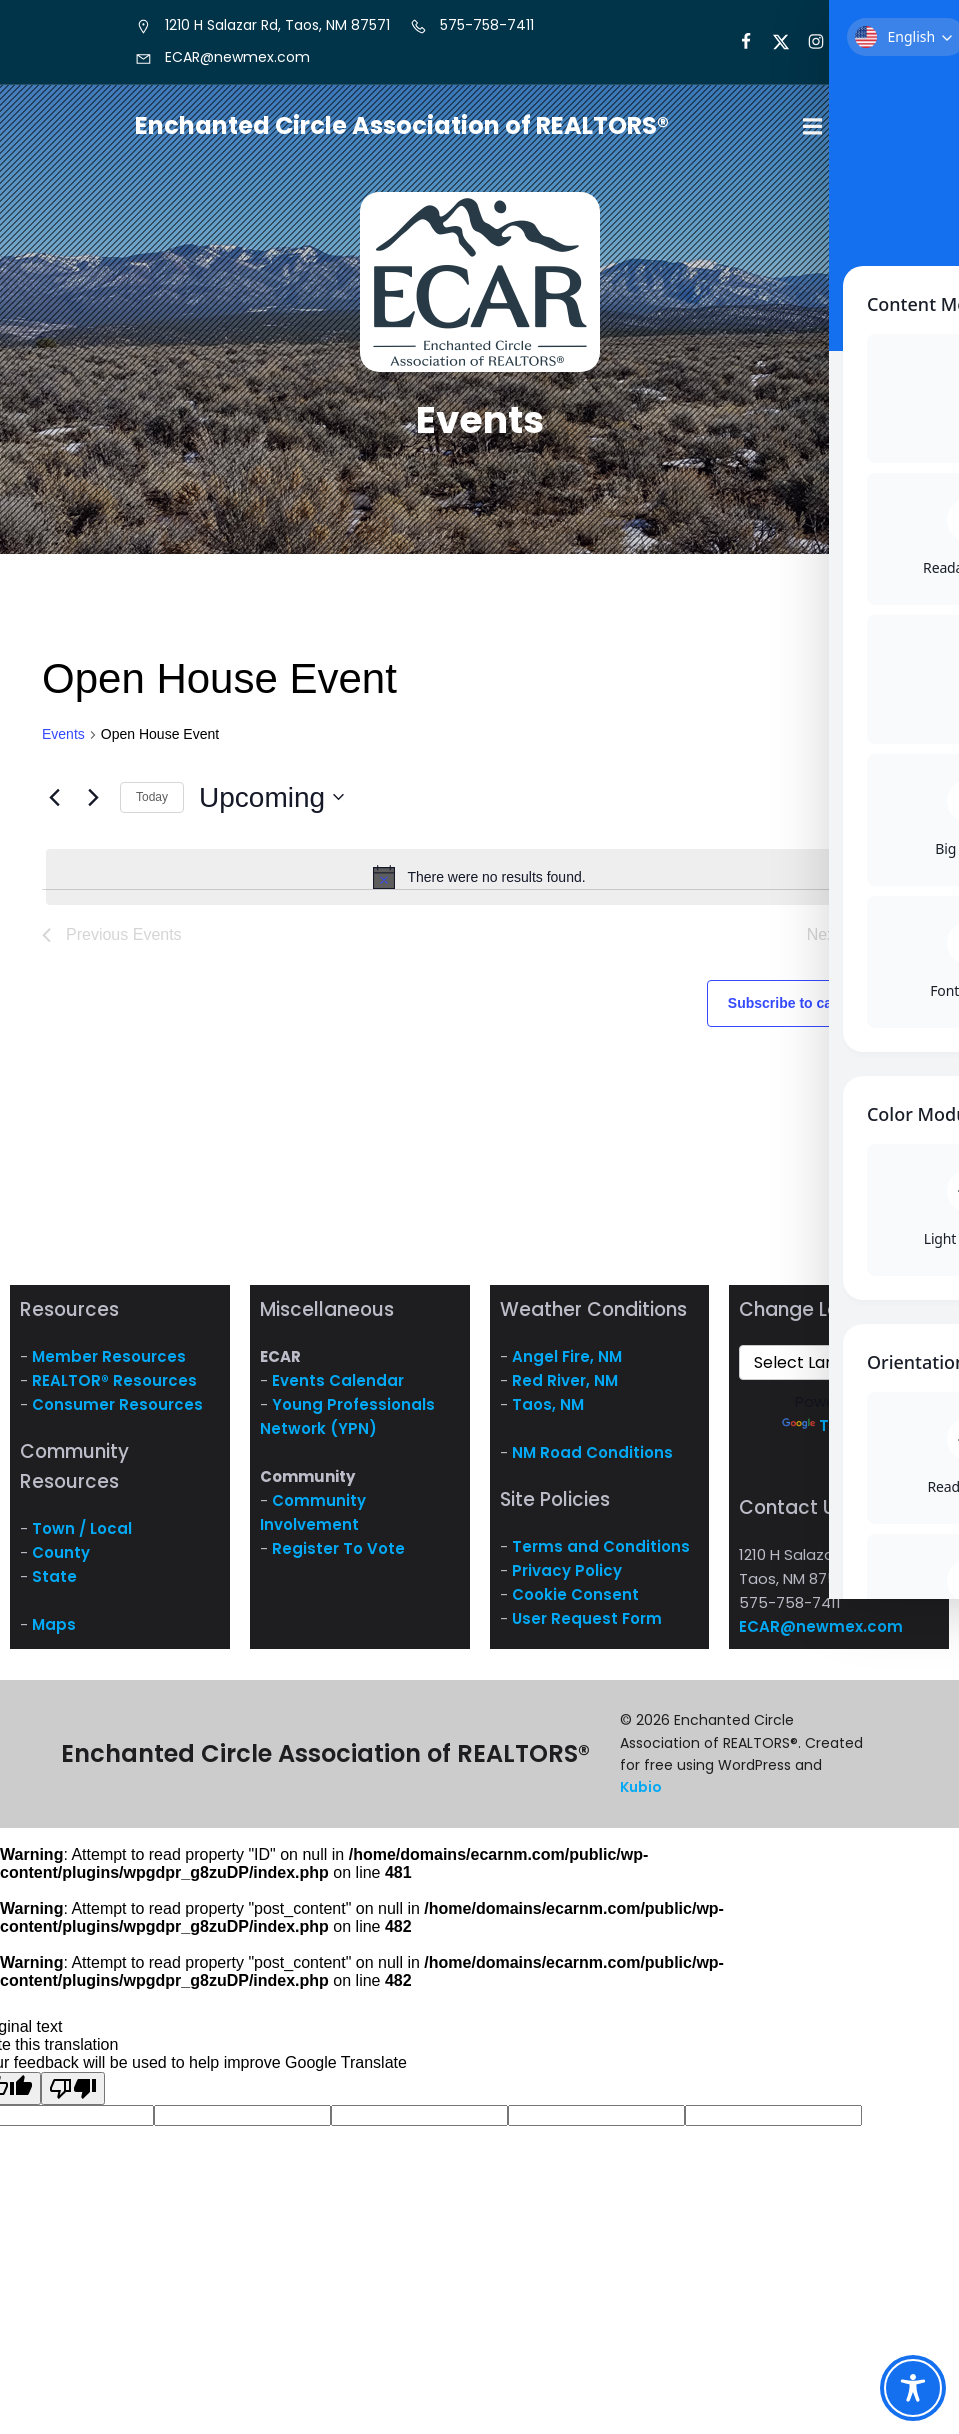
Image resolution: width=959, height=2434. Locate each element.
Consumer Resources (117, 1412)
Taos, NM (548, 1412)
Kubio (641, 1795)
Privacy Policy (567, 1578)
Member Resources (109, 1364)
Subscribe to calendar (801, 1011)
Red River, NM (565, 1388)
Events (63, 742)
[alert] (479, 885)
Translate (839, 1433)
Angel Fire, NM (567, 1364)
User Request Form (587, 1626)
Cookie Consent (575, 1602)
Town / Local (82, 1536)
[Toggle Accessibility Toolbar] (913, 2388)
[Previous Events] (54, 805)
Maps (54, 1632)
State (54, 1584)
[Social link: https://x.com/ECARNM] (772, 42)
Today (152, 805)
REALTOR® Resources (114, 1388)
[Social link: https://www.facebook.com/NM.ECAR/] (737, 42)
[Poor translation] (73, 2096)
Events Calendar (338, 1388)
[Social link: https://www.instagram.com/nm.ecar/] (807, 42)
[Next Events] (93, 805)
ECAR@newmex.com (821, 1634)
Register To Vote (338, 1556)
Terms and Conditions (601, 1554)
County (61, 1560)
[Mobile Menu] (813, 131)
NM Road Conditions (592, 1460)
